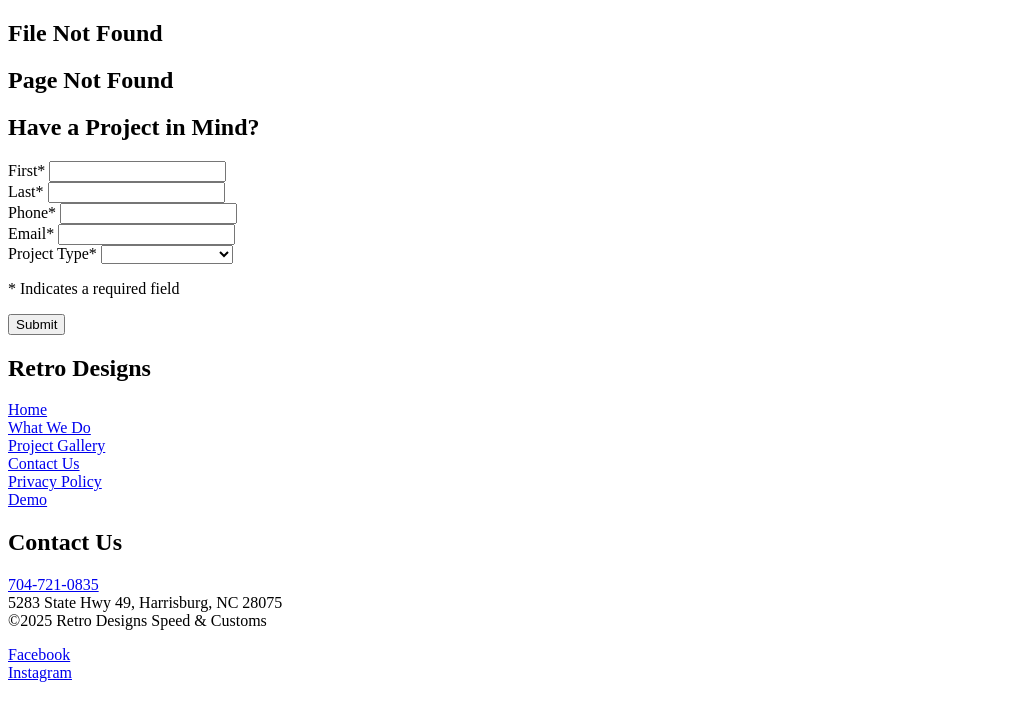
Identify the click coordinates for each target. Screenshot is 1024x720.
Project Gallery (56, 445)
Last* (28, 191)
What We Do (49, 427)
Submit (36, 324)
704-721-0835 (53, 584)
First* (28, 170)
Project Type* (52, 253)
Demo (27, 499)
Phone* (34, 212)
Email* (33, 233)
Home (27, 409)
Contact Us (44, 463)
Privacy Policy (55, 481)
